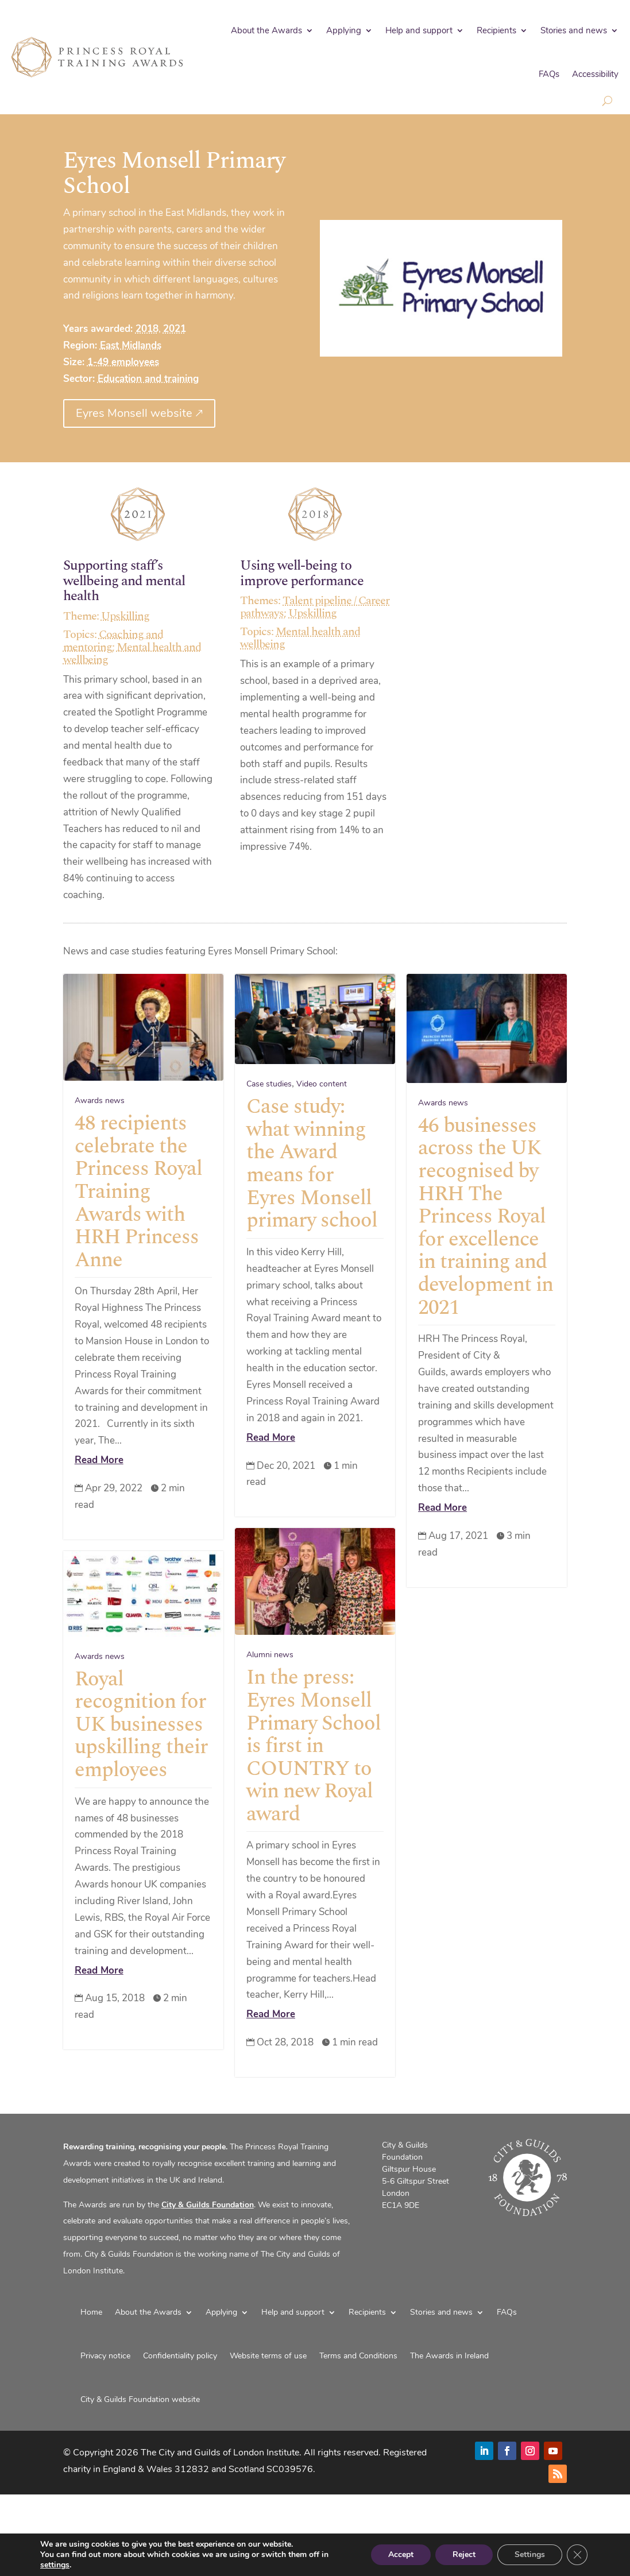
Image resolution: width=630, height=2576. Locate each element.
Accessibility (595, 74)
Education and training (148, 378)
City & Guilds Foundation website (140, 2399)
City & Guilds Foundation (207, 2204)
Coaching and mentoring (113, 641)
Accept (400, 2554)
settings (54, 2565)
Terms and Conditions (358, 2355)
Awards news (100, 1100)
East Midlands (130, 345)
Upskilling (125, 616)
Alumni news (269, 1687)
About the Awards (266, 30)
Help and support (419, 30)
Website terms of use (268, 2355)
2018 (147, 328)
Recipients (496, 30)
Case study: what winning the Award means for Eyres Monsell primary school (311, 1163)
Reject (464, 2554)
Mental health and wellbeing (132, 653)
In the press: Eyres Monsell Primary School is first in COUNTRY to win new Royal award (313, 1779)
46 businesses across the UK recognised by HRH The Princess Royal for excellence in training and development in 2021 (486, 1217)
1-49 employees (123, 362)
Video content (321, 1083)
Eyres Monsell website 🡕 (139, 413)
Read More (99, 1460)
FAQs (549, 74)
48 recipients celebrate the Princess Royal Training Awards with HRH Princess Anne (138, 1192)
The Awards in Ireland (449, 2355)
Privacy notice (105, 2355)
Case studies (269, 1083)
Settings (530, 2554)
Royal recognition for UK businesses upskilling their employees (141, 1773)
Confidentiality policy (180, 2355)
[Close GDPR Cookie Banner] (577, 2554)
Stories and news (573, 30)
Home (91, 2312)
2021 (174, 328)
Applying (343, 30)
